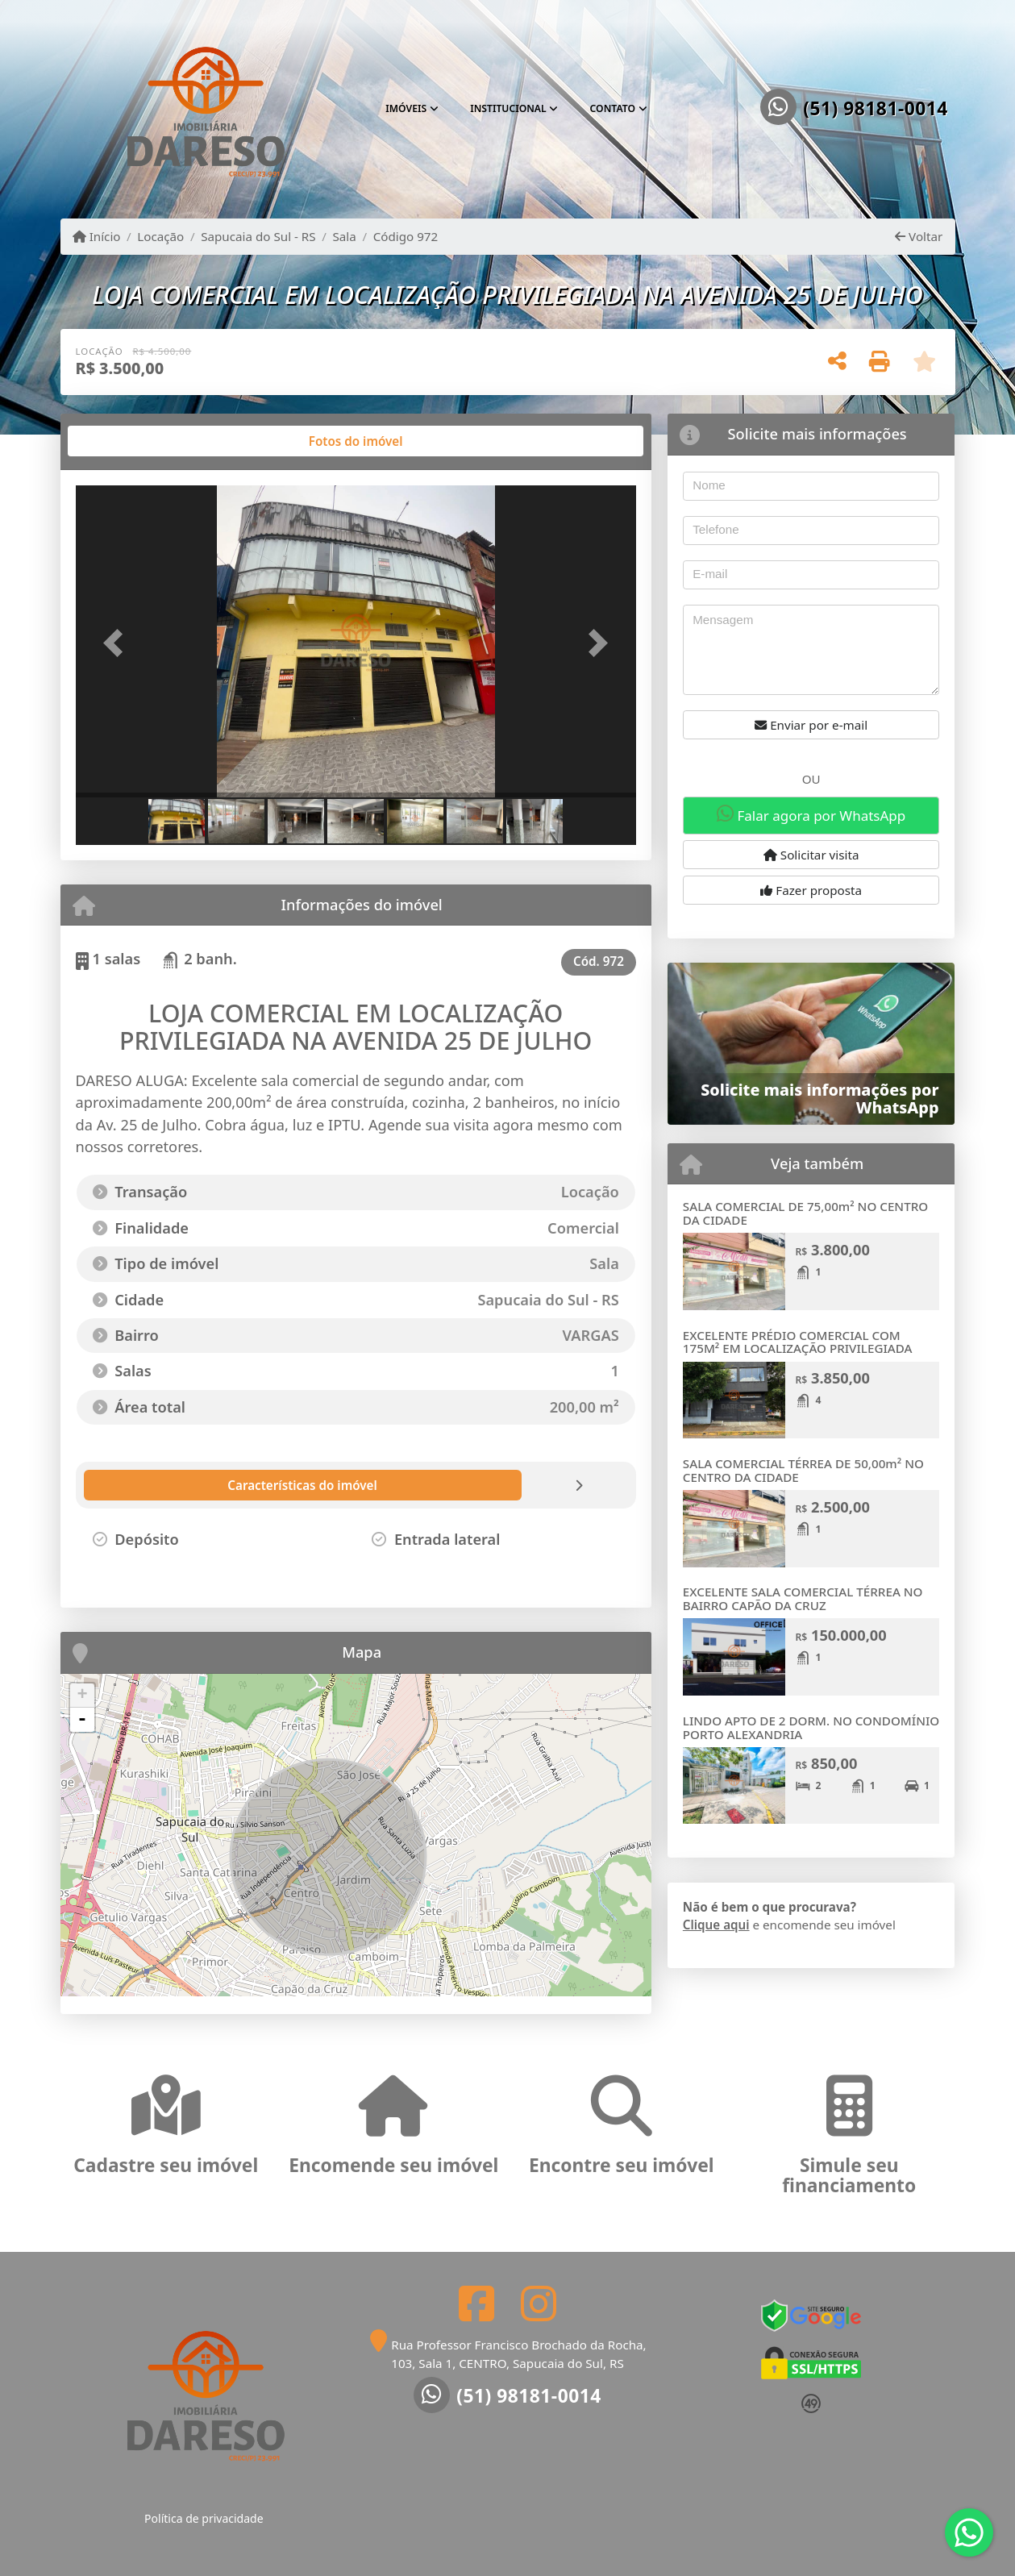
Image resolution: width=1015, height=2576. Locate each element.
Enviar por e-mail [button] (811, 725)
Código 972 (406, 236)
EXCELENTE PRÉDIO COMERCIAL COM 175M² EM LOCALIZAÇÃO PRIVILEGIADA (798, 1342)
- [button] (82, 1720)
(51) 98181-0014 (875, 109)
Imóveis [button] (405, 108)
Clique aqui (716, 1924)
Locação (160, 236)
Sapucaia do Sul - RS (258, 236)
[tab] (127, 441)
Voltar (918, 236)
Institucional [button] (508, 108)
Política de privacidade (203, 2518)
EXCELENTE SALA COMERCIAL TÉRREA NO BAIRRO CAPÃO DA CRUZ (803, 1598)
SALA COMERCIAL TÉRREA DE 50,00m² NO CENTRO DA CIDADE (803, 1470)
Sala (344, 236)
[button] (118, 643)
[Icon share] (476, 2303)
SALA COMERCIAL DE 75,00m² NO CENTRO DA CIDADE (805, 1213)
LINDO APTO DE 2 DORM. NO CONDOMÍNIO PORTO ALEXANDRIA (811, 1727)
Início (97, 236)
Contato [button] (612, 108)
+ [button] (82, 1695)
